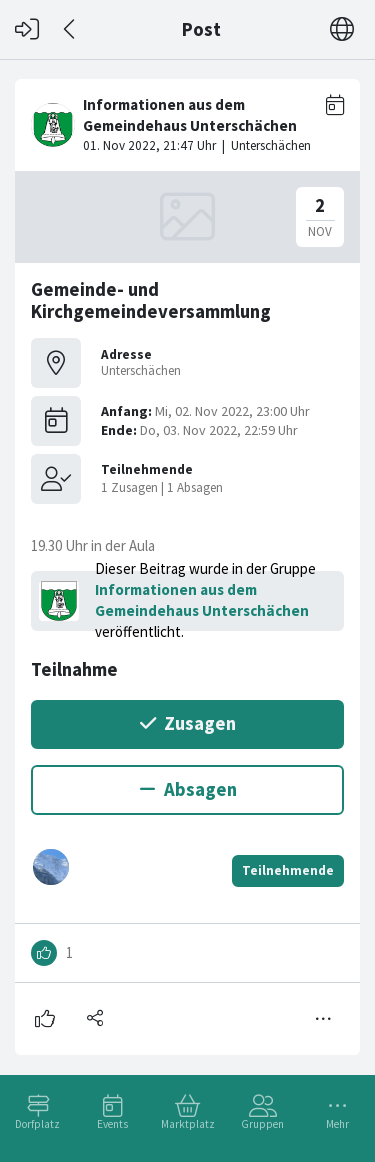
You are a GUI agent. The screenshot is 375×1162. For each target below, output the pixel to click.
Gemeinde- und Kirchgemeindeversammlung (151, 300)
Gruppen (262, 1124)
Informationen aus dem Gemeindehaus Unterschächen (202, 600)
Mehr (337, 1124)
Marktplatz (188, 1124)
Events (112, 1124)
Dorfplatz (37, 1124)
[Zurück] (70, 29)
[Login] (27, 29)
